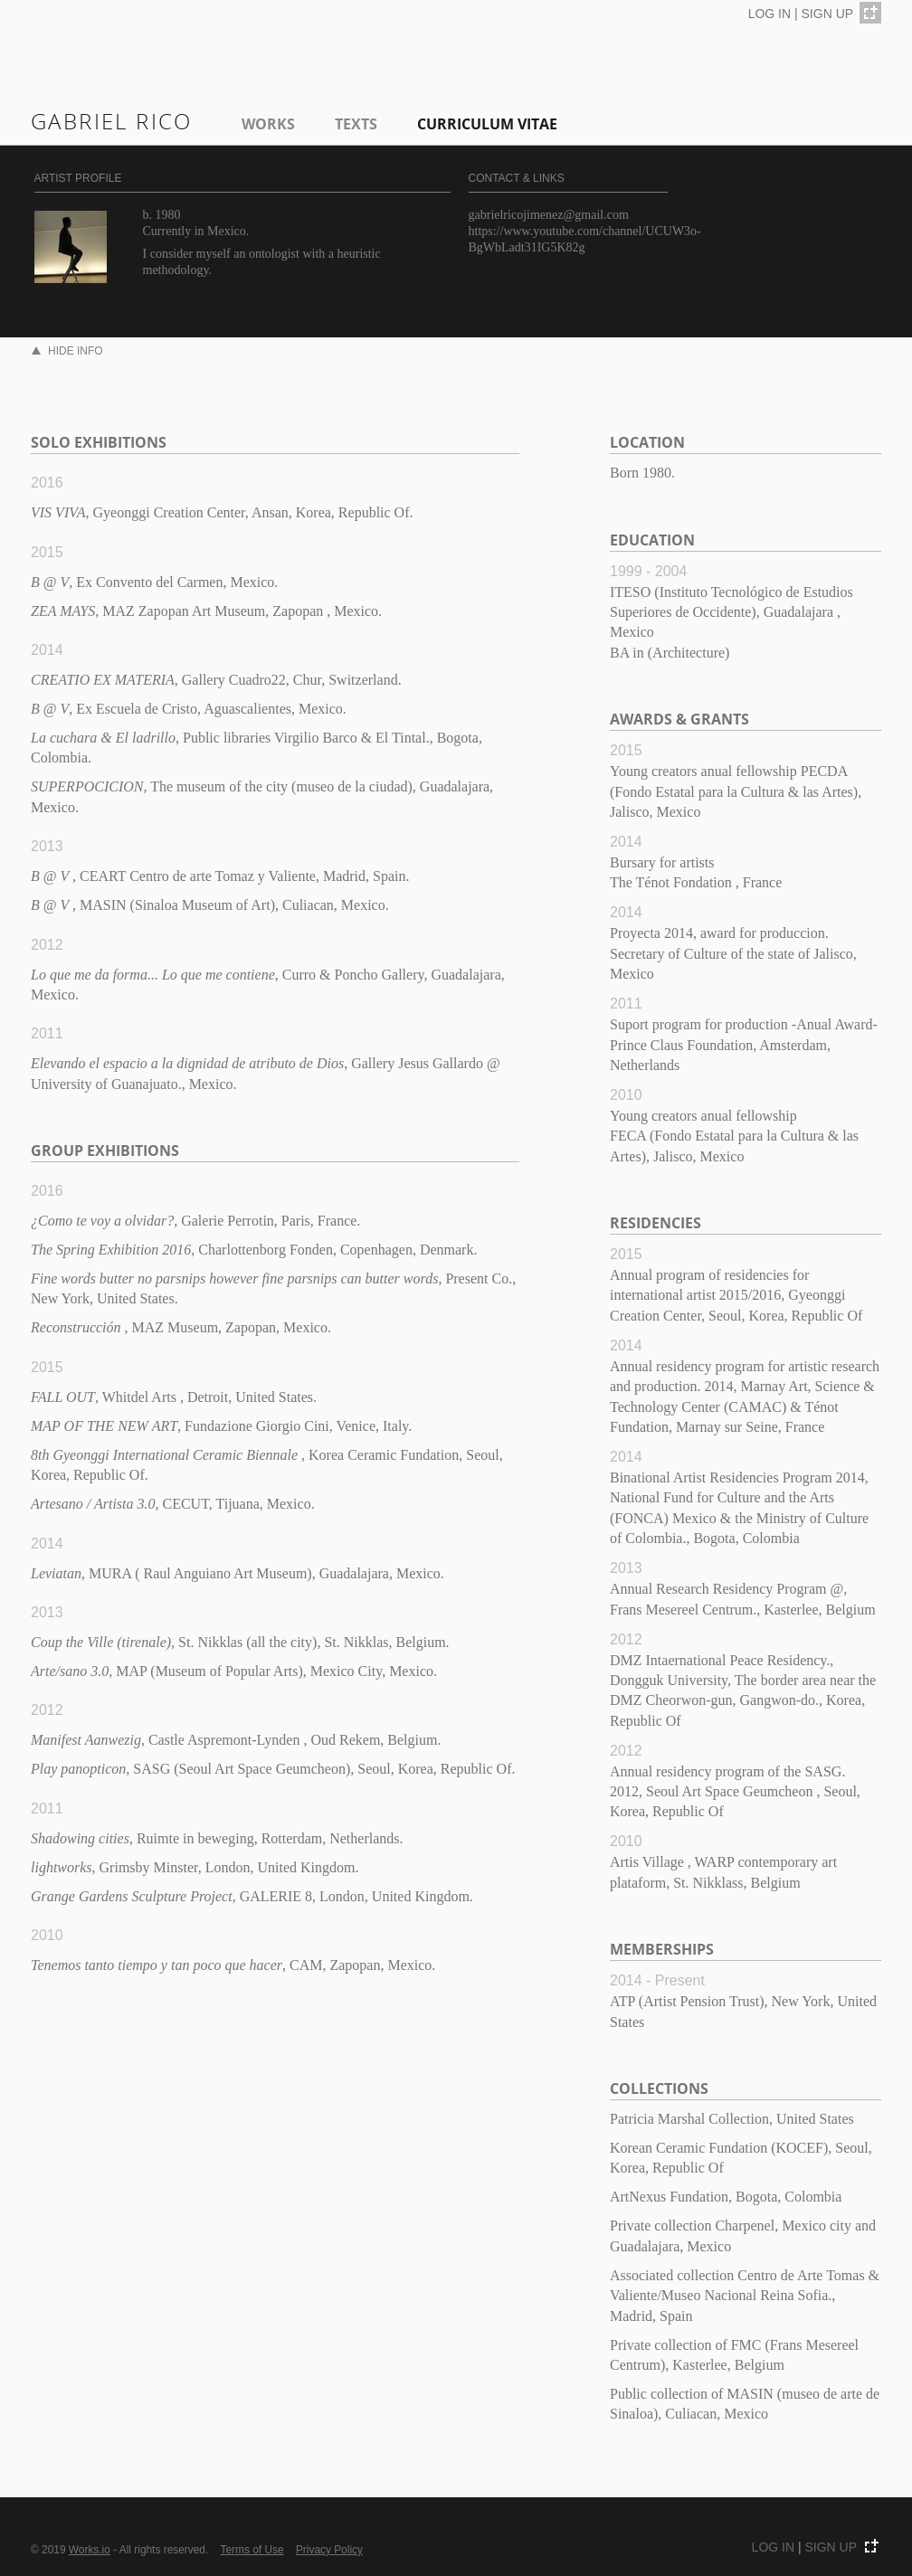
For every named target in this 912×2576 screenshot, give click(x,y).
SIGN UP (828, 13)
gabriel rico (112, 121)
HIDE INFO (67, 351)
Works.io (89, 2549)
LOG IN (769, 13)
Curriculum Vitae (487, 124)
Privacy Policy (329, 2549)
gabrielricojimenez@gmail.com (549, 215)
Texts (356, 124)
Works (268, 124)
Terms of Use (252, 2549)
